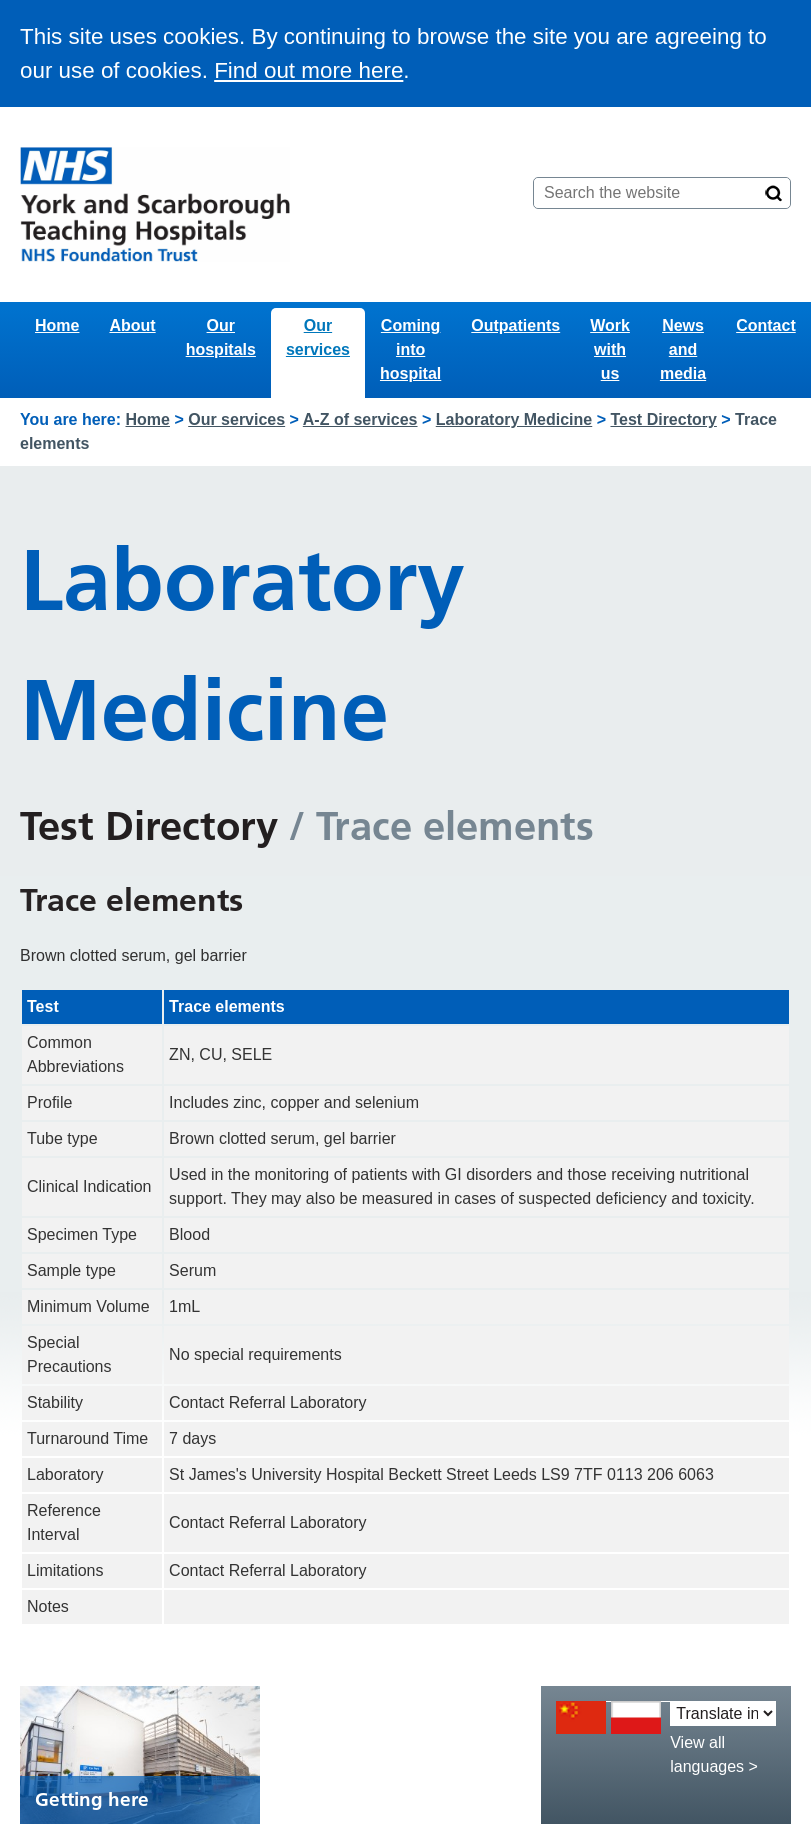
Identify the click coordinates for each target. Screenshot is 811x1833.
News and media (683, 349)
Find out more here (308, 70)
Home (57, 325)
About (132, 325)
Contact (766, 325)
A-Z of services (360, 419)
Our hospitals (221, 337)
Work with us (610, 349)
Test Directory (663, 419)
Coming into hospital (410, 349)
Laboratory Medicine (514, 419)
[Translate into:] (723, 1713)
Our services (318, 337)
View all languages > (714, 1754)
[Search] (774, 193)
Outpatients (515, 325)
